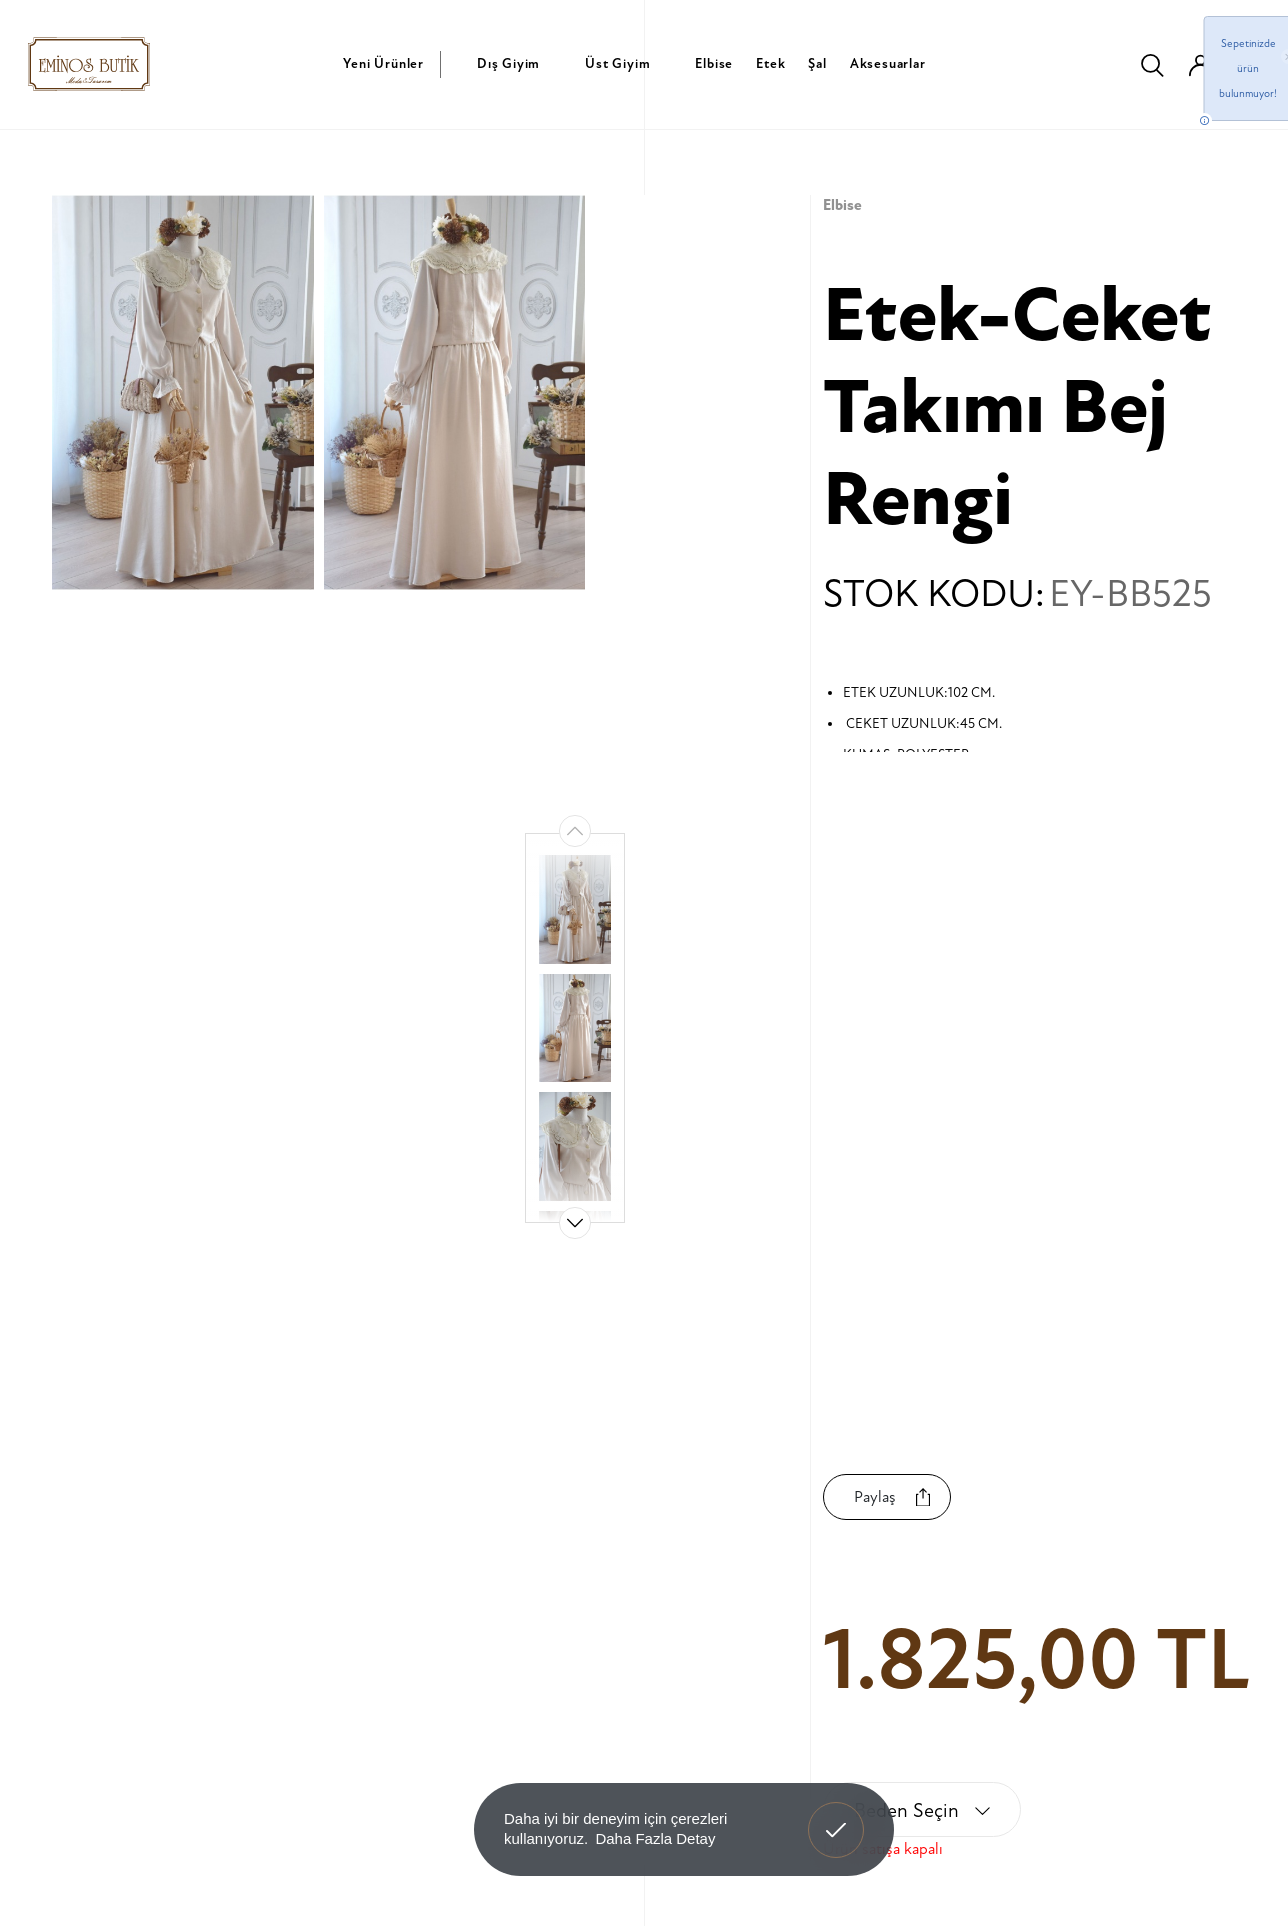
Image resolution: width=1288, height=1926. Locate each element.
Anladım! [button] (836, 1815)
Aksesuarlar (888, 63)
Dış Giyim (508, 63)
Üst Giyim (617, 63)
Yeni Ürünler (383, 63)
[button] (575, 1223)
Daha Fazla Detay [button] (655, 1838)
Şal (817, 63)
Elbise (714, 63)
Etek (770, 63)
